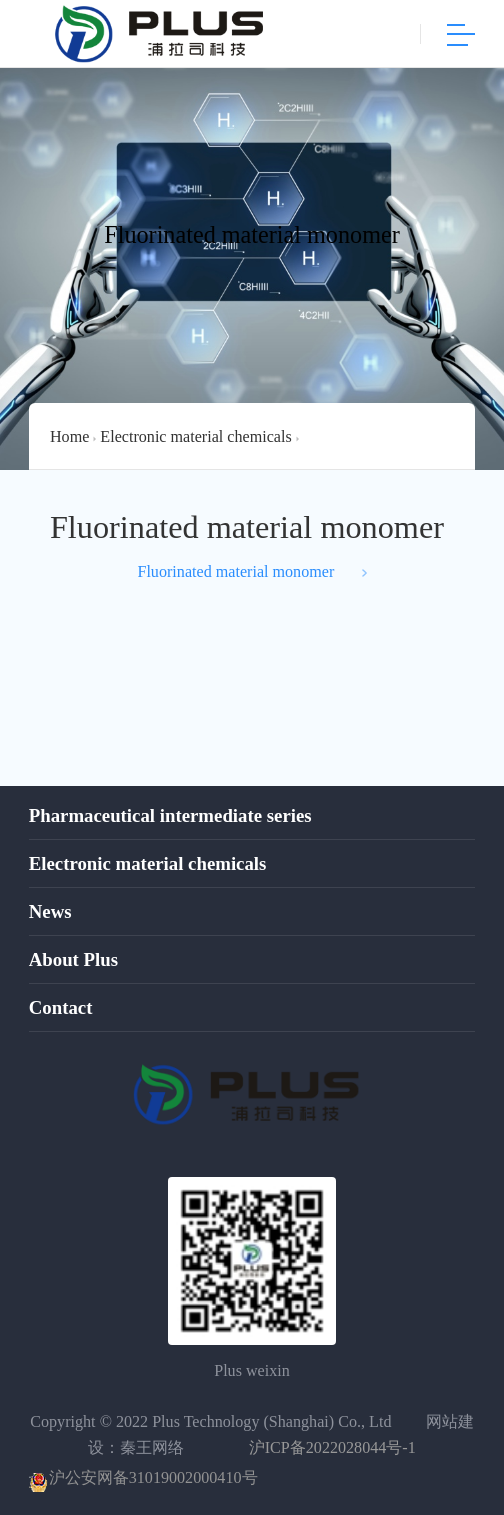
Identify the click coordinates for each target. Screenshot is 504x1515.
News (50, 912)
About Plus (73, 960)
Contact (61, 1008)
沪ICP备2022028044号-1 (332, 1447)
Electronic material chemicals (195, 436)
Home (69, 436)
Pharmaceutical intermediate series (170, 816)
